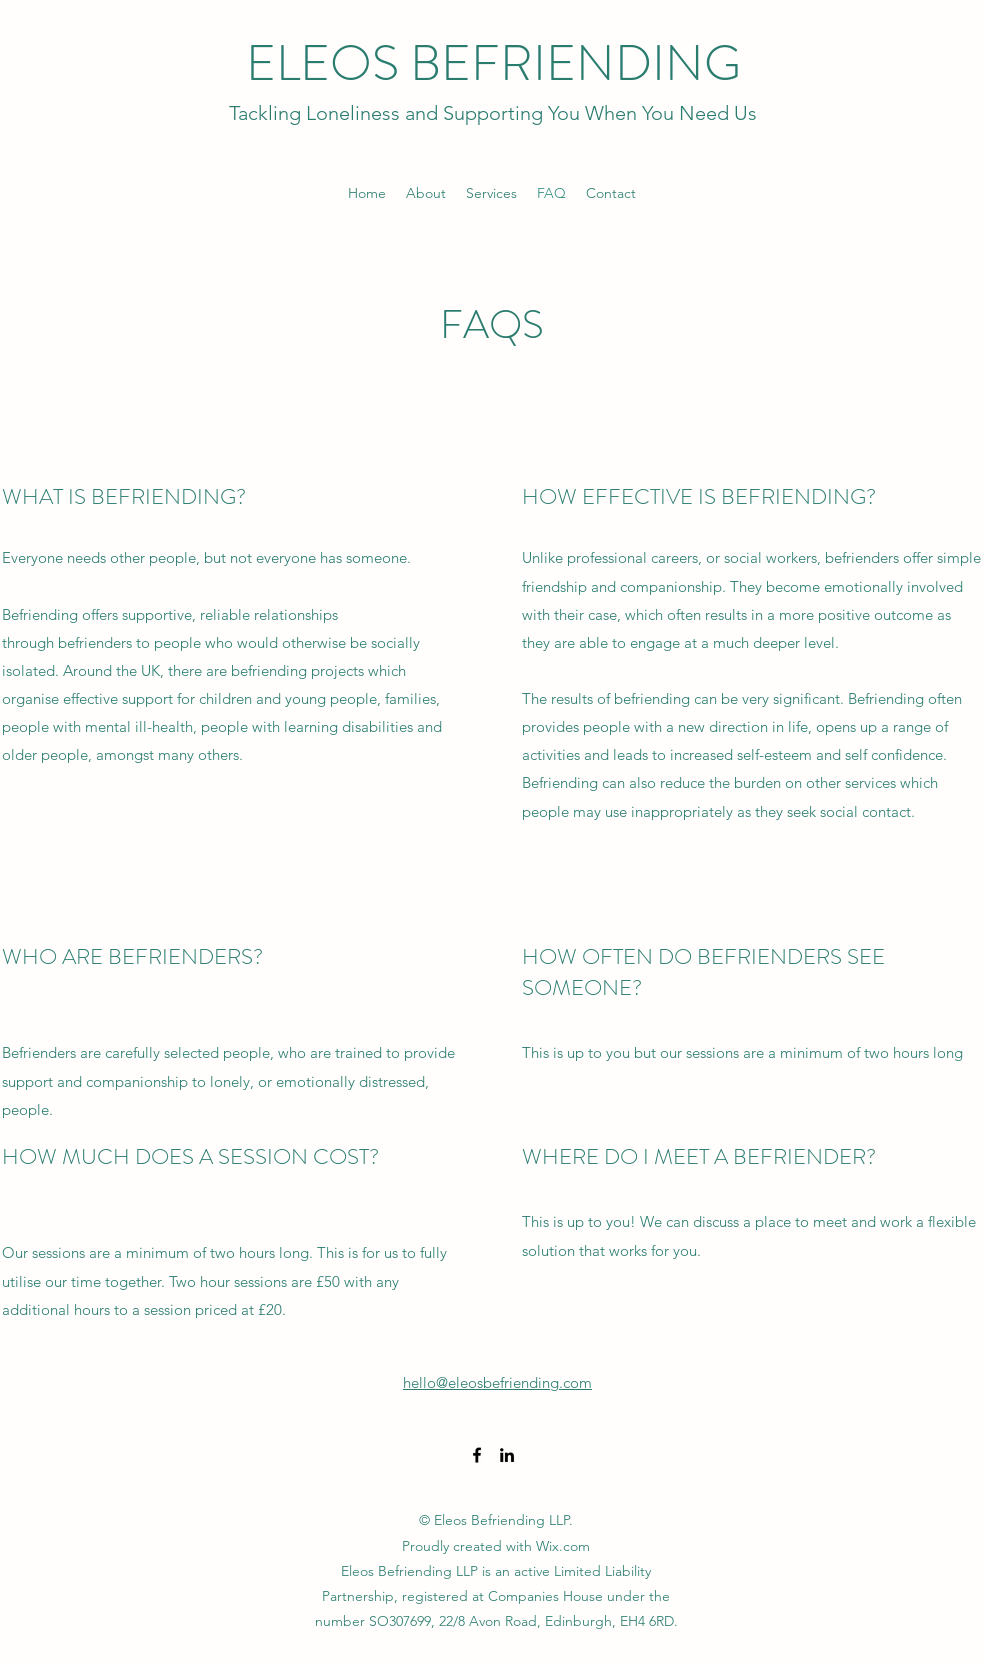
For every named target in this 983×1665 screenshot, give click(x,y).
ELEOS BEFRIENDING (493, 63)
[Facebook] (477, 1455)
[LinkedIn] (507, 1455)
